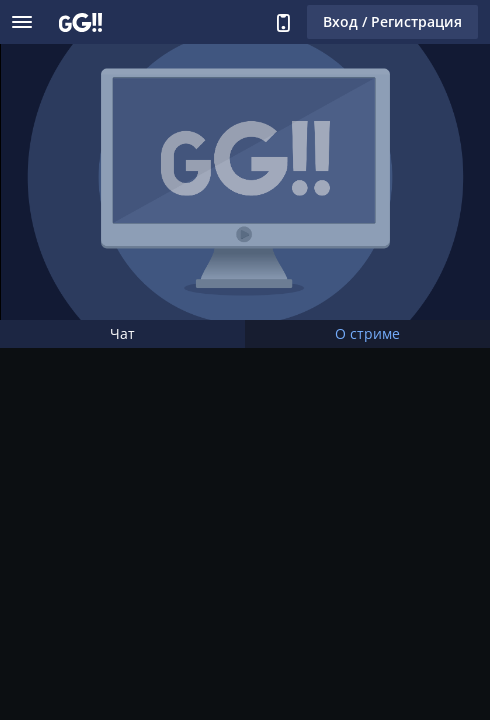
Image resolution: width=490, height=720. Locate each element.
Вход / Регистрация (392, 21)
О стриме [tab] (367, 333)
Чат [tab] (122, 333)
